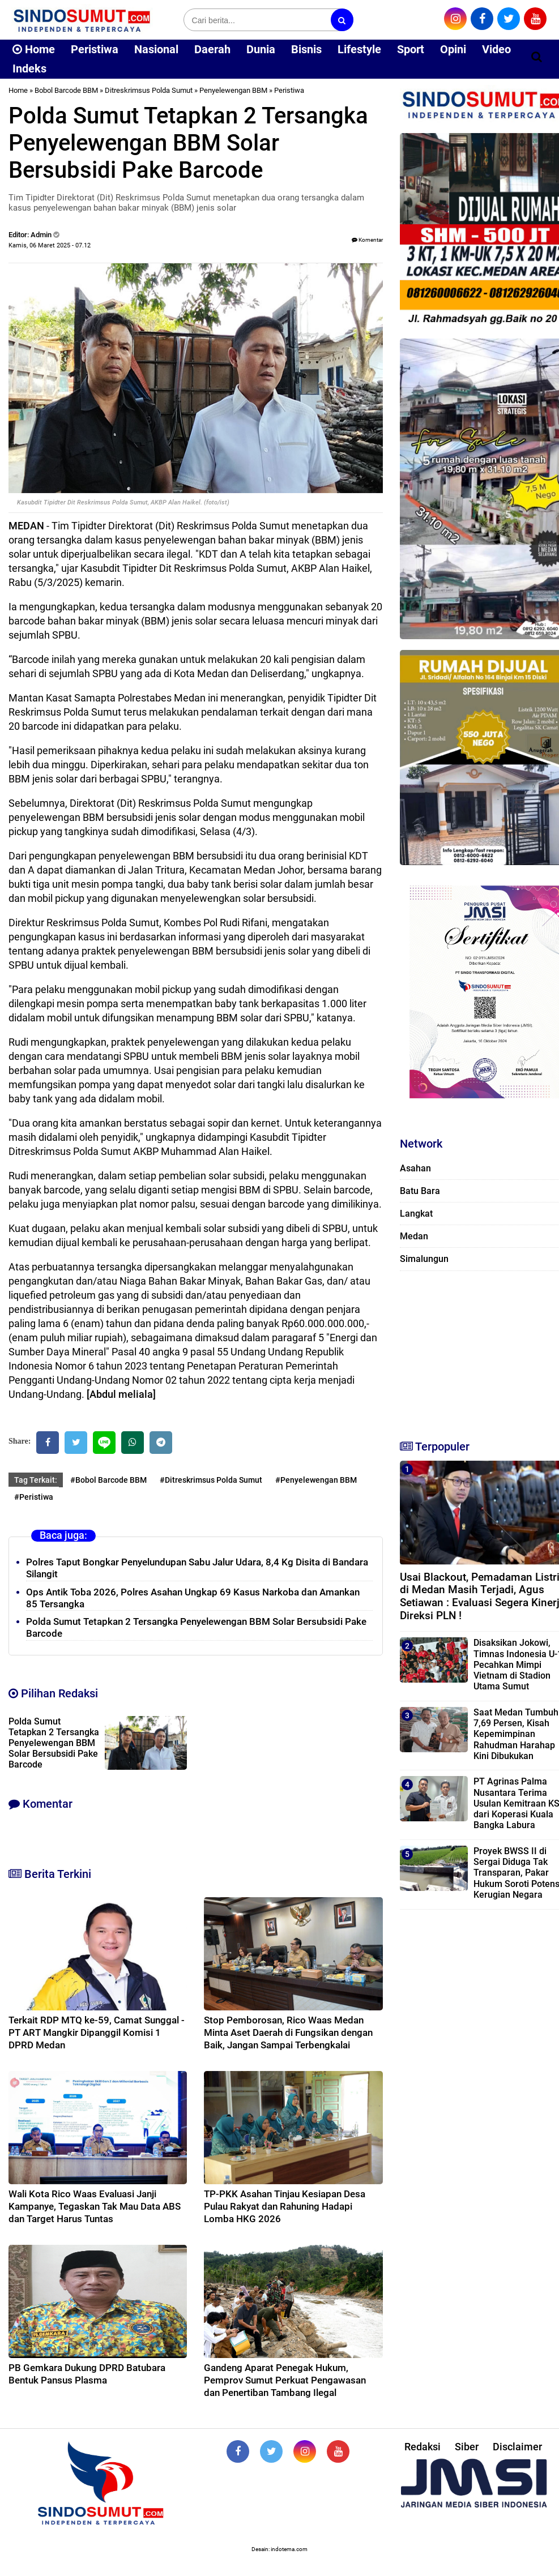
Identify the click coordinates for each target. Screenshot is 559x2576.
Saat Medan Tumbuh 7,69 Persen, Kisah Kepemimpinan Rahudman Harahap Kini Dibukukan (515, 1734)
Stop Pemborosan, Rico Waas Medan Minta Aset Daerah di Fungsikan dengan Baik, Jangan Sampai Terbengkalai (288, 2032)
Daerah (212, 49)
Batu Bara (420, 1191)
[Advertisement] (474, 1350)
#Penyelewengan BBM (316, 1479)
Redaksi (422, 2447)
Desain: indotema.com (279, 2549)
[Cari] (536, 56)
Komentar (367, 240)
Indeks (29, 68)
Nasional (156, 49)
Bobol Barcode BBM (66, 90)
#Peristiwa (33, 1496)
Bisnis (306, 49)
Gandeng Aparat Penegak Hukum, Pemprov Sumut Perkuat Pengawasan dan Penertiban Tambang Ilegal (285, 2380)
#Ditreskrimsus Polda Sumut (211, 1479)
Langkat (416, 1213)
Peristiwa (94, 49)
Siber (467, 2447)
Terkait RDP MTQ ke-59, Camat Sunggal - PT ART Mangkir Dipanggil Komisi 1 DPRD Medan (96, 2032)
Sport (410, 49)
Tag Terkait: (35, 1479)
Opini (453, 49)
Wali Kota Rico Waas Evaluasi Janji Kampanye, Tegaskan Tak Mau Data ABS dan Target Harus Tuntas (94, 2206)
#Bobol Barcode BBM (108, 1479)
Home (33, 49)
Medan (414, 1236)
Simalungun (424, 1258)
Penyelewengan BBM (233, 90)
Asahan (415, 1168)
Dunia (260, 49)
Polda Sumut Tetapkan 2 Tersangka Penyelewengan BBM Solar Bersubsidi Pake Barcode (53, 1743)
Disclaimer (517, 2447)
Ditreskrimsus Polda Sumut (149, 90)
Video (496, 49)
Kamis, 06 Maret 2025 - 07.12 (49, 245)
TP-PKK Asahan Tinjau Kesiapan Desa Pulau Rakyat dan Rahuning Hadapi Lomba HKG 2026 (284, 2206)
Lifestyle (359, 49)
